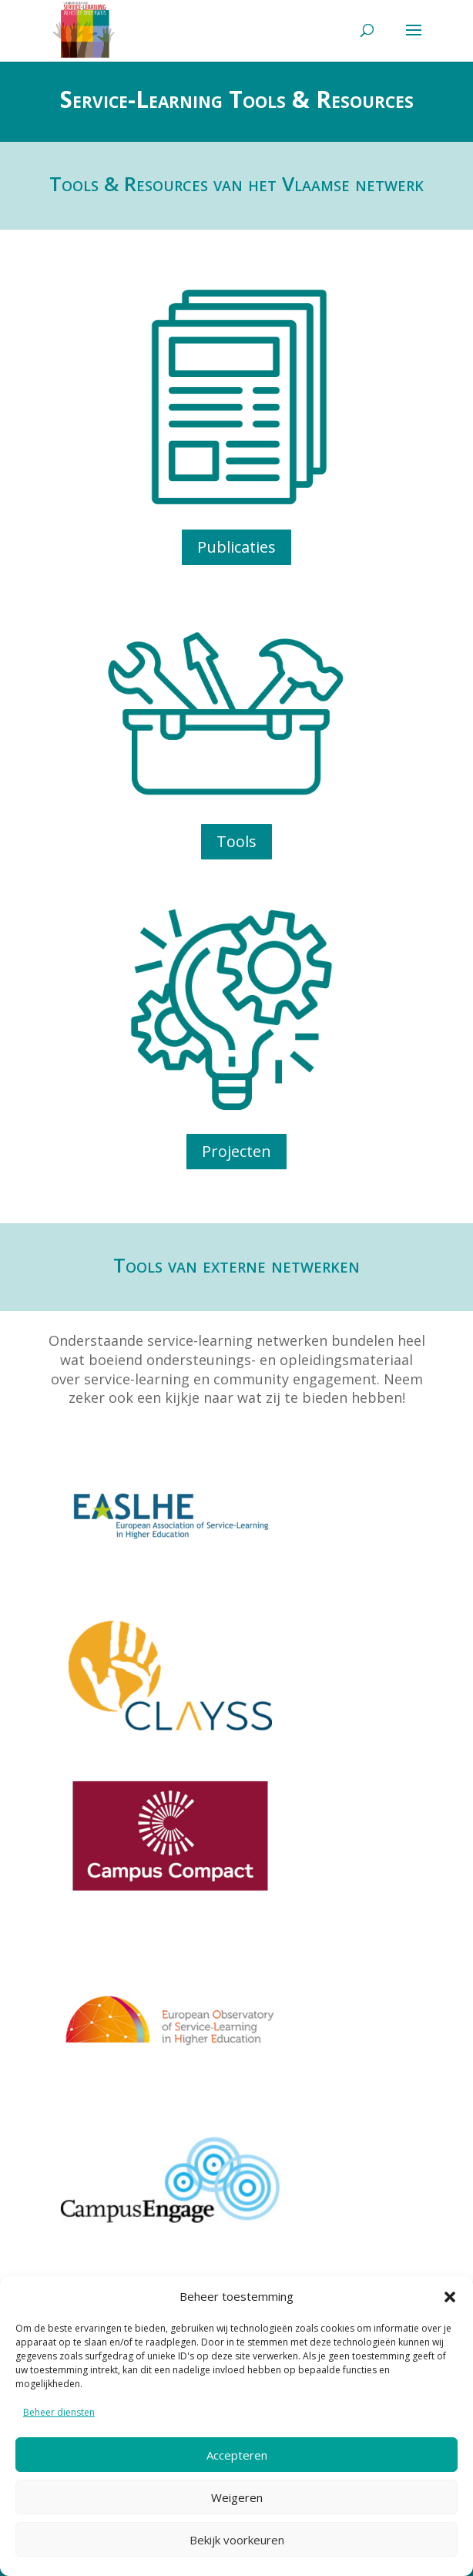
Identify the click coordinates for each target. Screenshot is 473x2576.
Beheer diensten (59, 2412)
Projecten (236, 1151)
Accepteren (236, 2455)
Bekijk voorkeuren (237, 2539)
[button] (450, 2297)
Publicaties (236, 546)
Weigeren (237, 2497)
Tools (236, 841)
